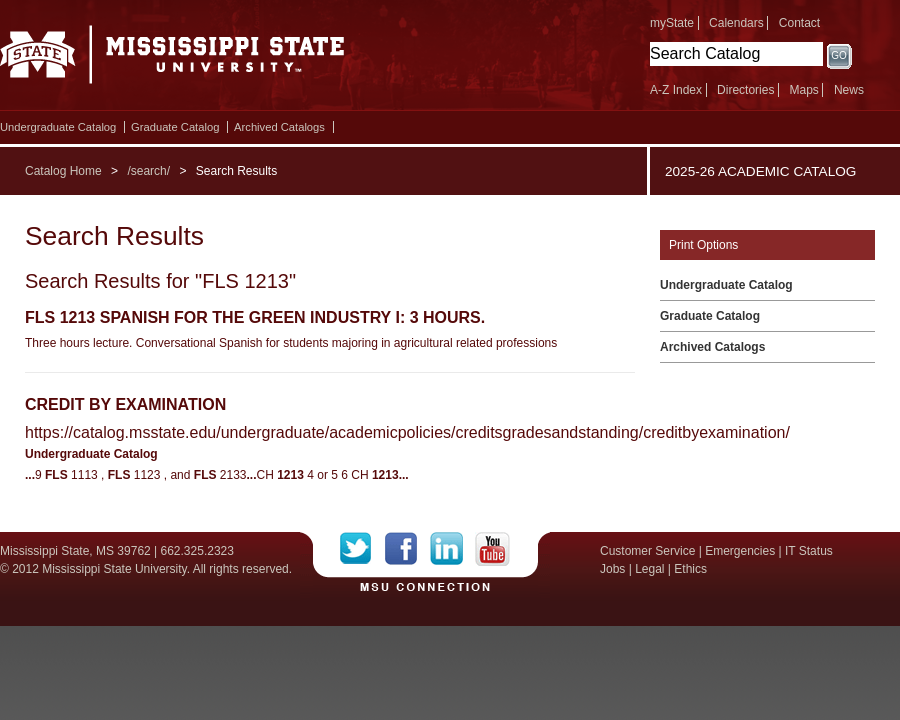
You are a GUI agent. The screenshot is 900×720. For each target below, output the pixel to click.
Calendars (736, 23)
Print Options (703, 245)
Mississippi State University (172, 60)
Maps (803, 90)
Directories (745, 90)
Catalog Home (63, 171)
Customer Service (647, 551)
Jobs (612, 569)
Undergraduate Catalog (58, 127)
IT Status (809, 551)
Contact (799, 23)
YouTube (492, 549)
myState (672, 23)
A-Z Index (676, 90)
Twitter (362, 549)
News (849, 90)
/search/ (148, 171)
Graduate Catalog (175, 127)
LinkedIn (452, 549)
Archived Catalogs (279, 127)
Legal (649, 569)
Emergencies (740, 551)
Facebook (407, 549)
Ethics (690, 569)
